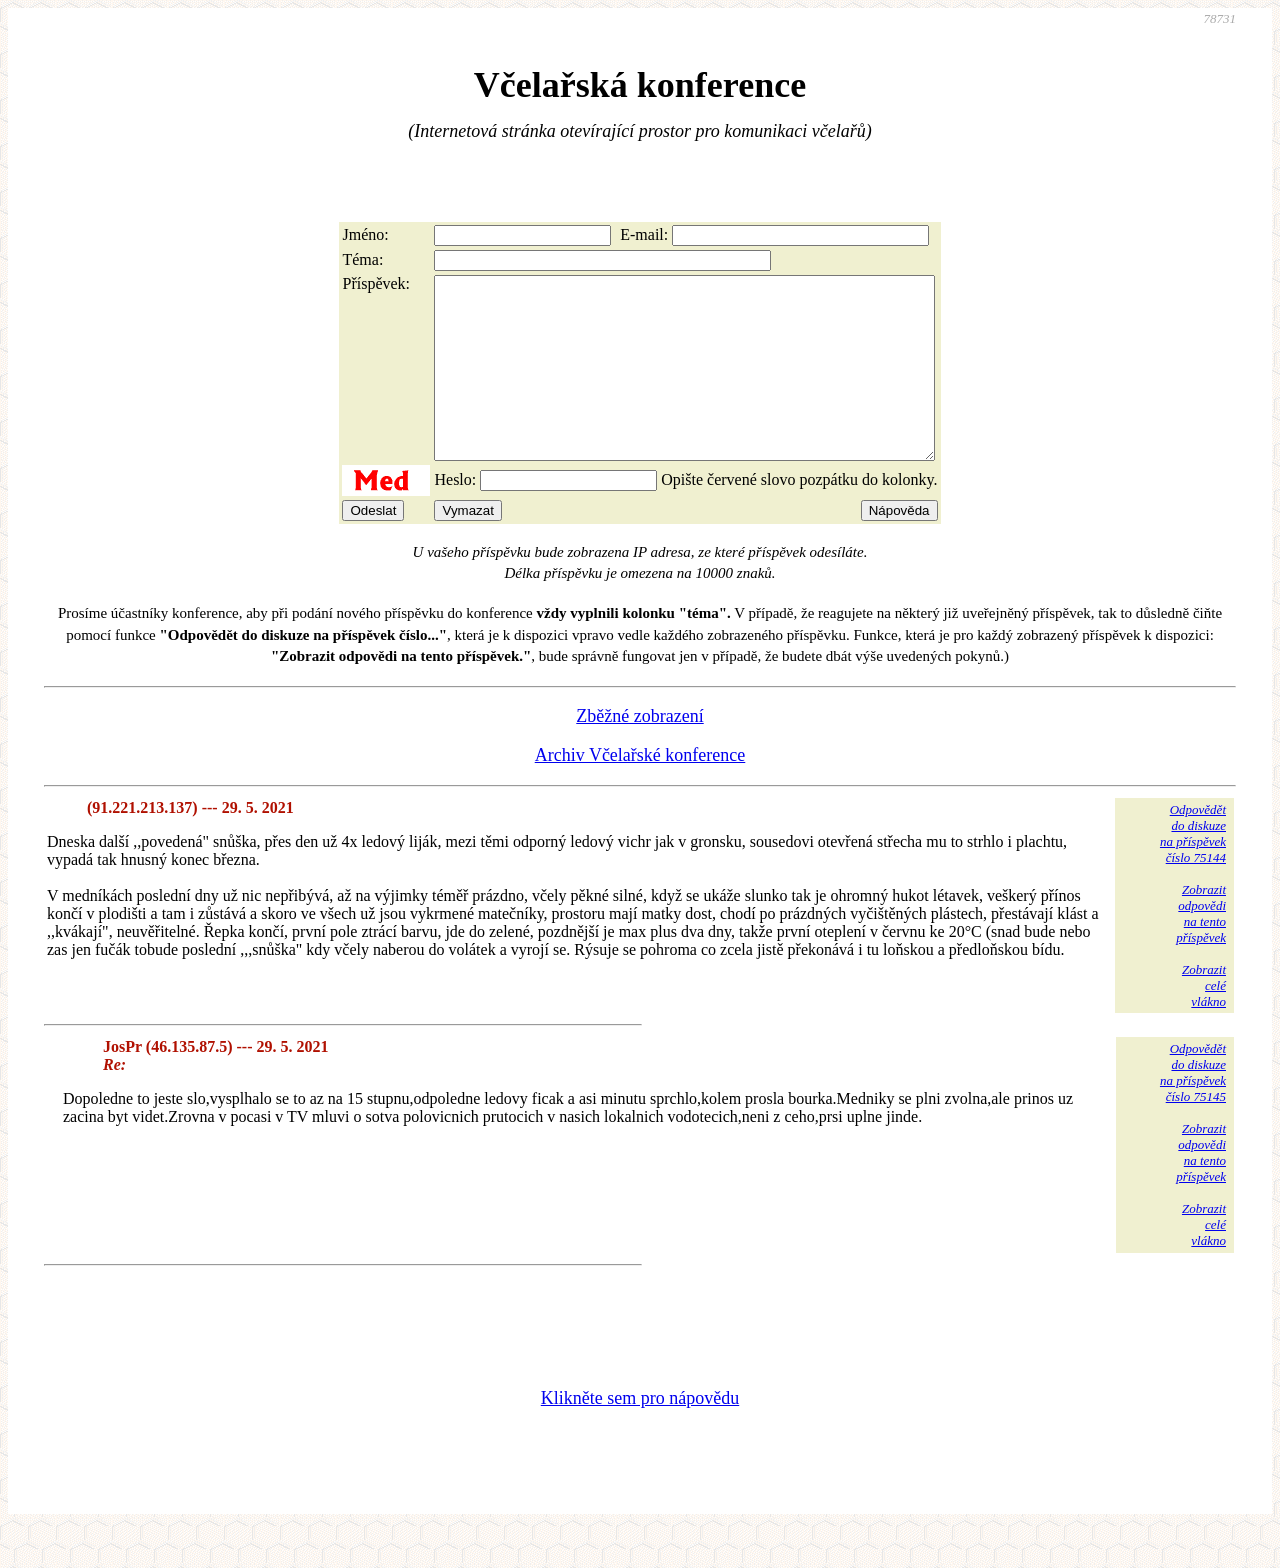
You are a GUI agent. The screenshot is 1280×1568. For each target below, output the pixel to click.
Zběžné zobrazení (639, 752)
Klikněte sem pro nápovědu (640, 1434)
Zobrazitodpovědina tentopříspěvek (1201, 949)
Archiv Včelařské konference (640, 791)
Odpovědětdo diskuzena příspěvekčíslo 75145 (1193, 1108)
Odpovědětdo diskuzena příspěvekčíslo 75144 (1193, 869)
